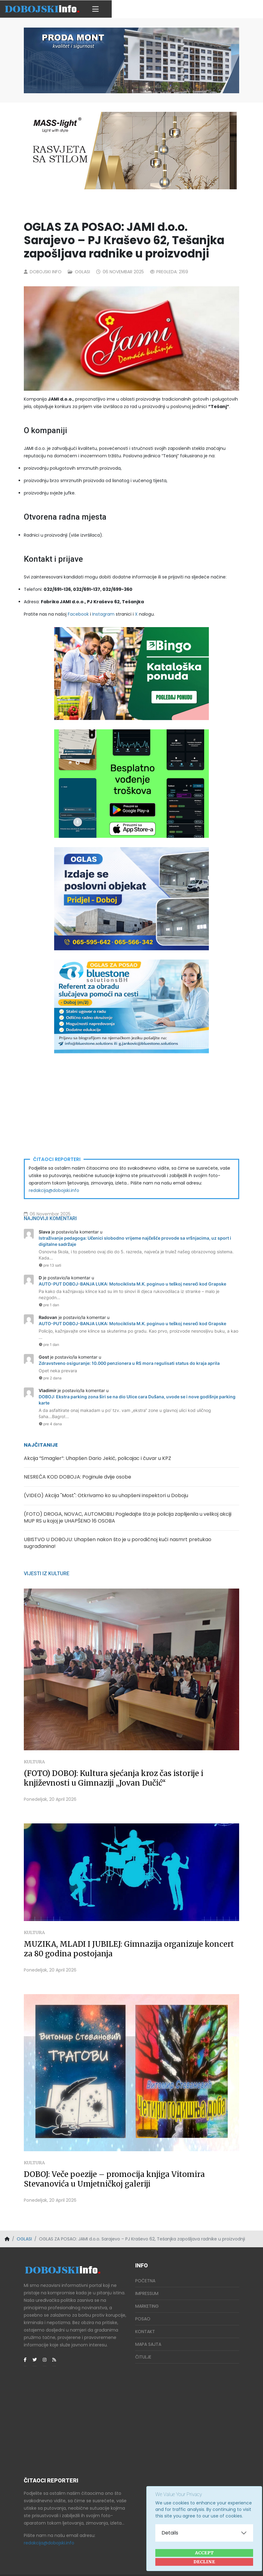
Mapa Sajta (148, 2324)
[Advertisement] (131, 1106)
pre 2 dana (50, 1378)
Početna (145, 2260)
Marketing (147, 2286)
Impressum (146, 2273)
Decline (204, 2562)
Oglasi (82, 272)
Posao (142, 2299)
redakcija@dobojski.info (54, 1190)
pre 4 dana (50, 1424)
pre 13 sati (50, 1265)
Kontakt (145, 2311)
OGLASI (24, 2219)
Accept (204, 2553)
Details (170, 2532)
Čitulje (143, 2337)
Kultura (34, 1741)
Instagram (103, 614)
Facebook (78, 614)
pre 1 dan (49, 1305)
